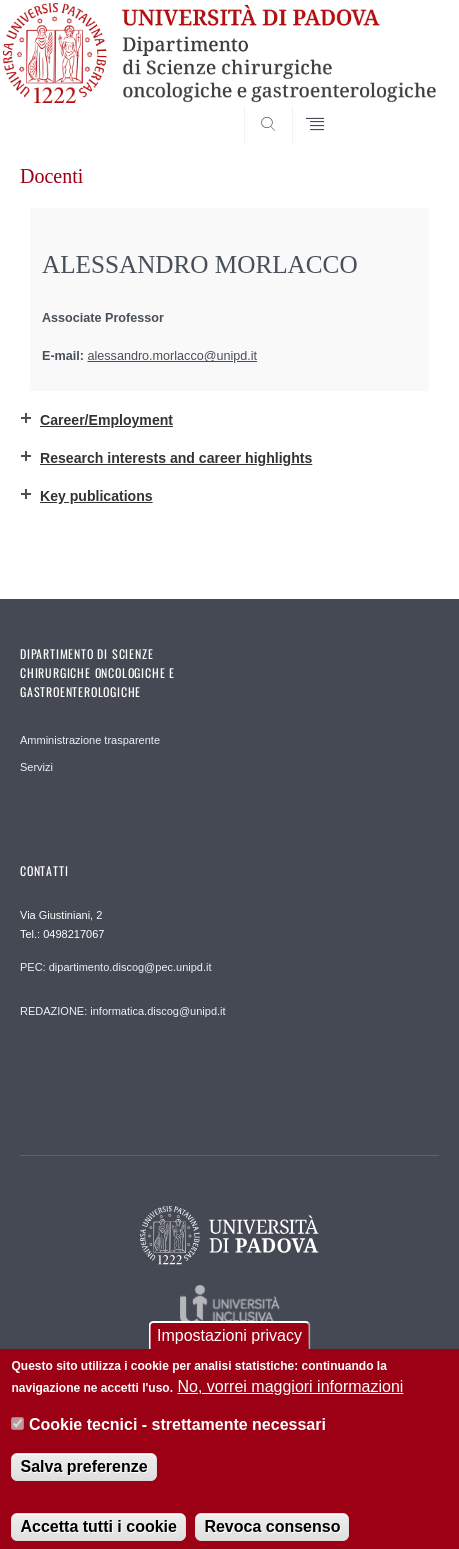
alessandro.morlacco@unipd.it (173, 356)
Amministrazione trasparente (90, 740)
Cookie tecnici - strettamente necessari (177, 1439)
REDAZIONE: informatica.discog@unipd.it (123, 1011)
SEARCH (401, 106)
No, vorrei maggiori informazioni (291, 1401)
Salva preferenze (83, 1481)
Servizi (36, 767)
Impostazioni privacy (229, 1350)
